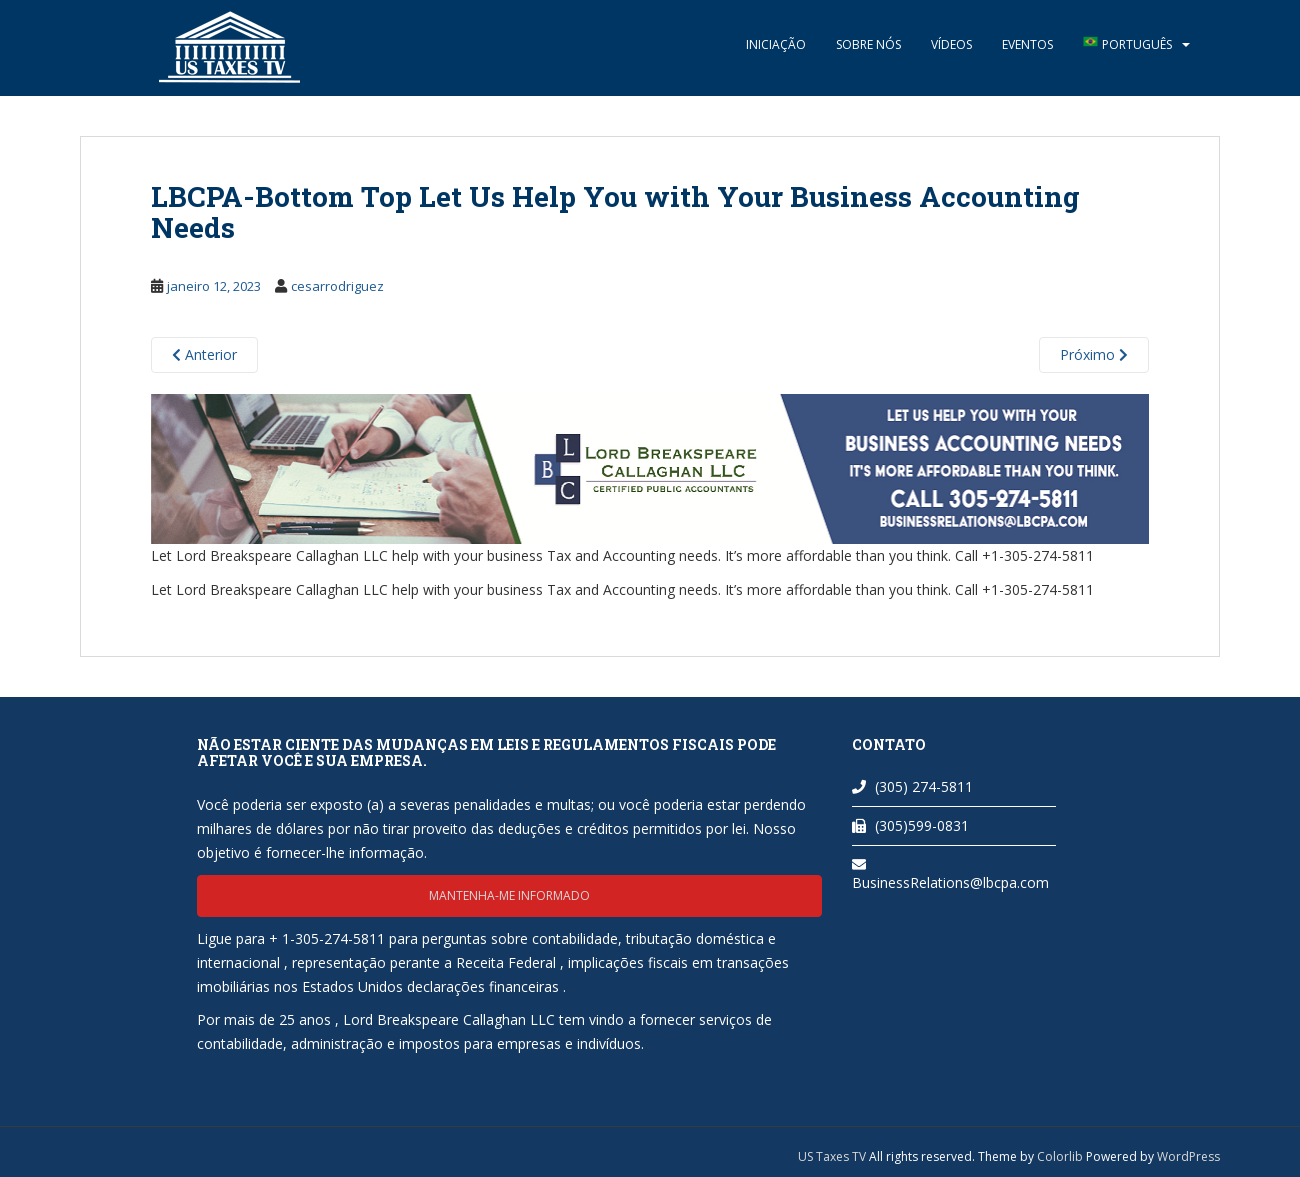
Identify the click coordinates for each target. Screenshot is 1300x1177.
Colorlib (1060, 1156)
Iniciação (776, 44)
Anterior (204, 354)
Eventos (1027, 44)
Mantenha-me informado (509, 895)
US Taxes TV (833, 1156)
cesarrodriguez (337, 286)
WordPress (1188, 1156)
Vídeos (951, 44)
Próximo (1094, 354)
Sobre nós (868, 44)
